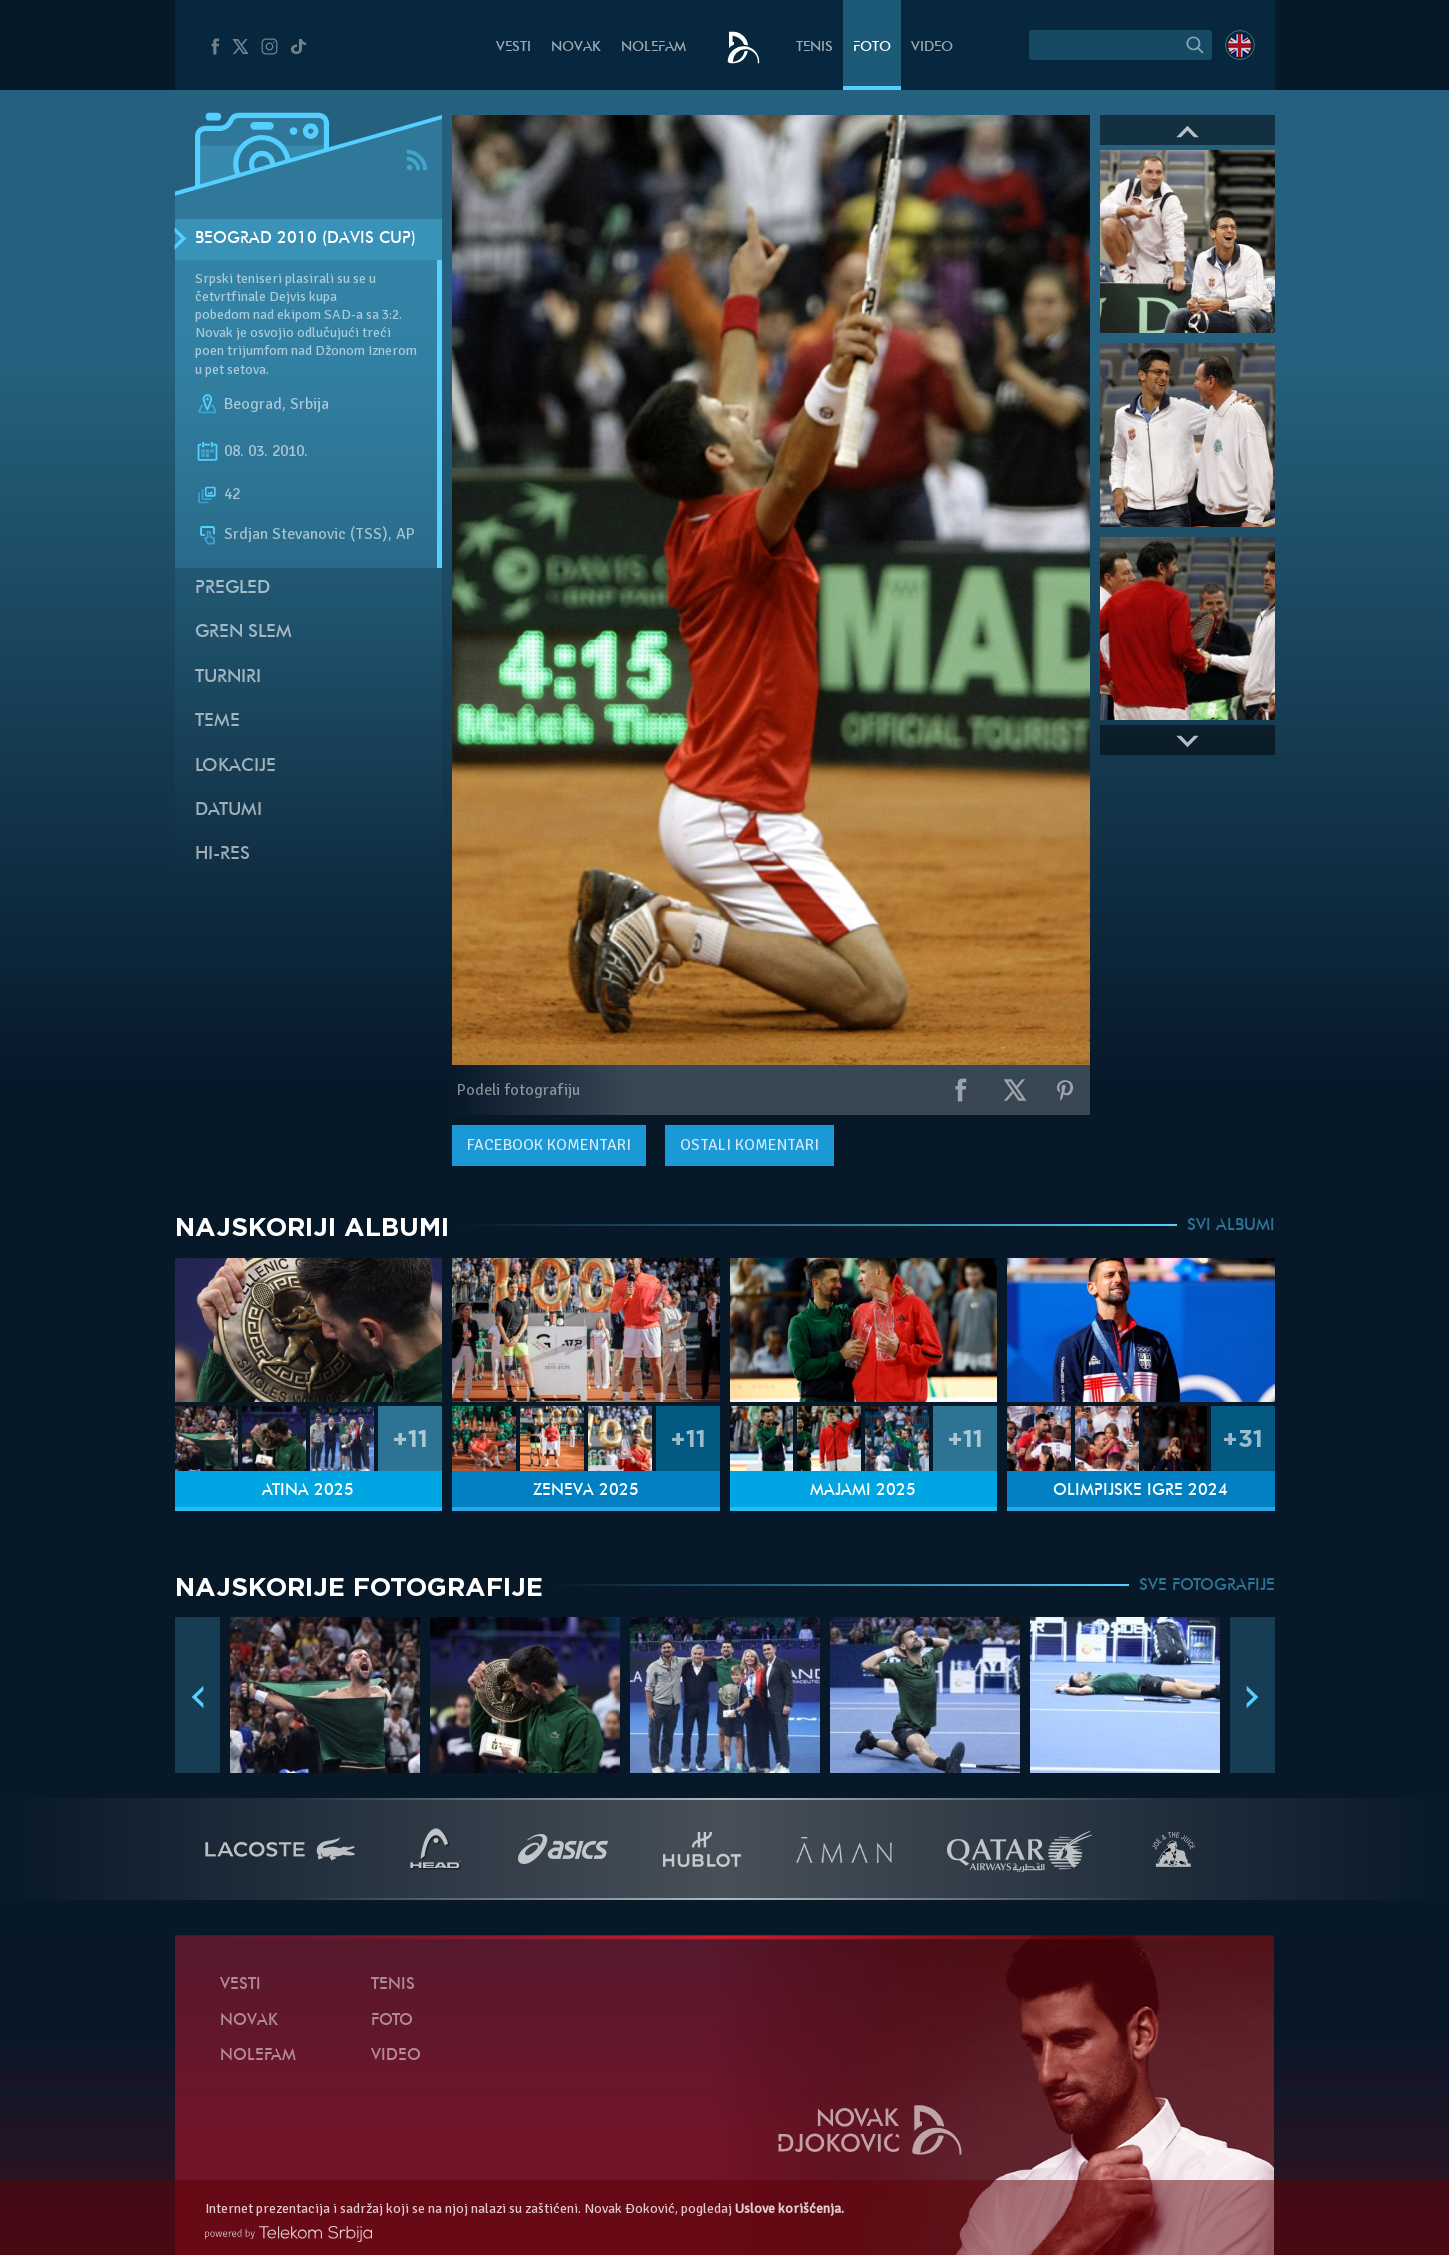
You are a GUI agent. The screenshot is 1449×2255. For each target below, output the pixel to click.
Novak (576, 47)
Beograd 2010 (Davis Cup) (305, 239)
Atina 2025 (308, 1491)
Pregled (232, 588)
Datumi (228, 810)
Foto (872, 47)
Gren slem (243, 632)
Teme (217, 721)
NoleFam (653, 47)
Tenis (814, 47)
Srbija (309, 404)
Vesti (513, 47)
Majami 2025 (863, 1491)
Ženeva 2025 (586, 1491)
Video (932, 47)
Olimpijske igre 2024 (1140, 1491)
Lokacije (235, 766)
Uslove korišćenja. (789, 2208)
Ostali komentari (749, 1145)
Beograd (253, 404)
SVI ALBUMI (1231, 1226)
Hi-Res (222, 854)
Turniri (228, 677)
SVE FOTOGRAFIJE (1207, 1586)
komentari (549, 1145)
